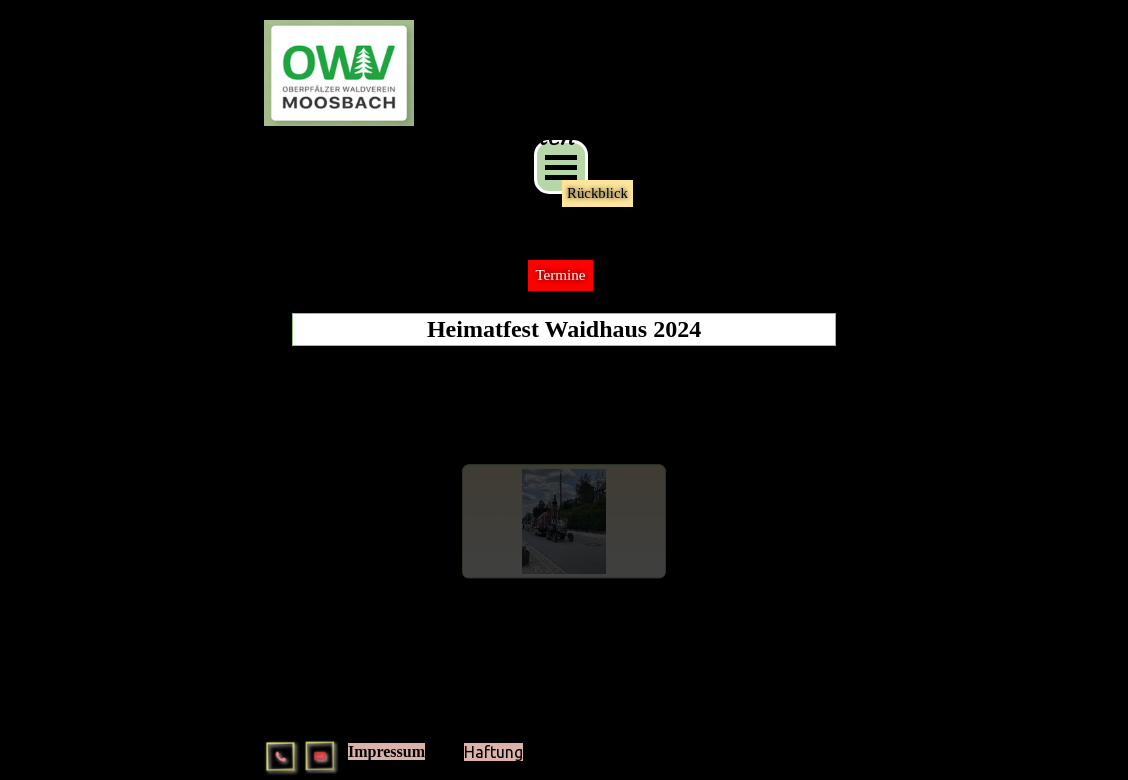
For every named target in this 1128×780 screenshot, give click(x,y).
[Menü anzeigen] (561, 167)
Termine (560, 275)
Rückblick (597, 193)
